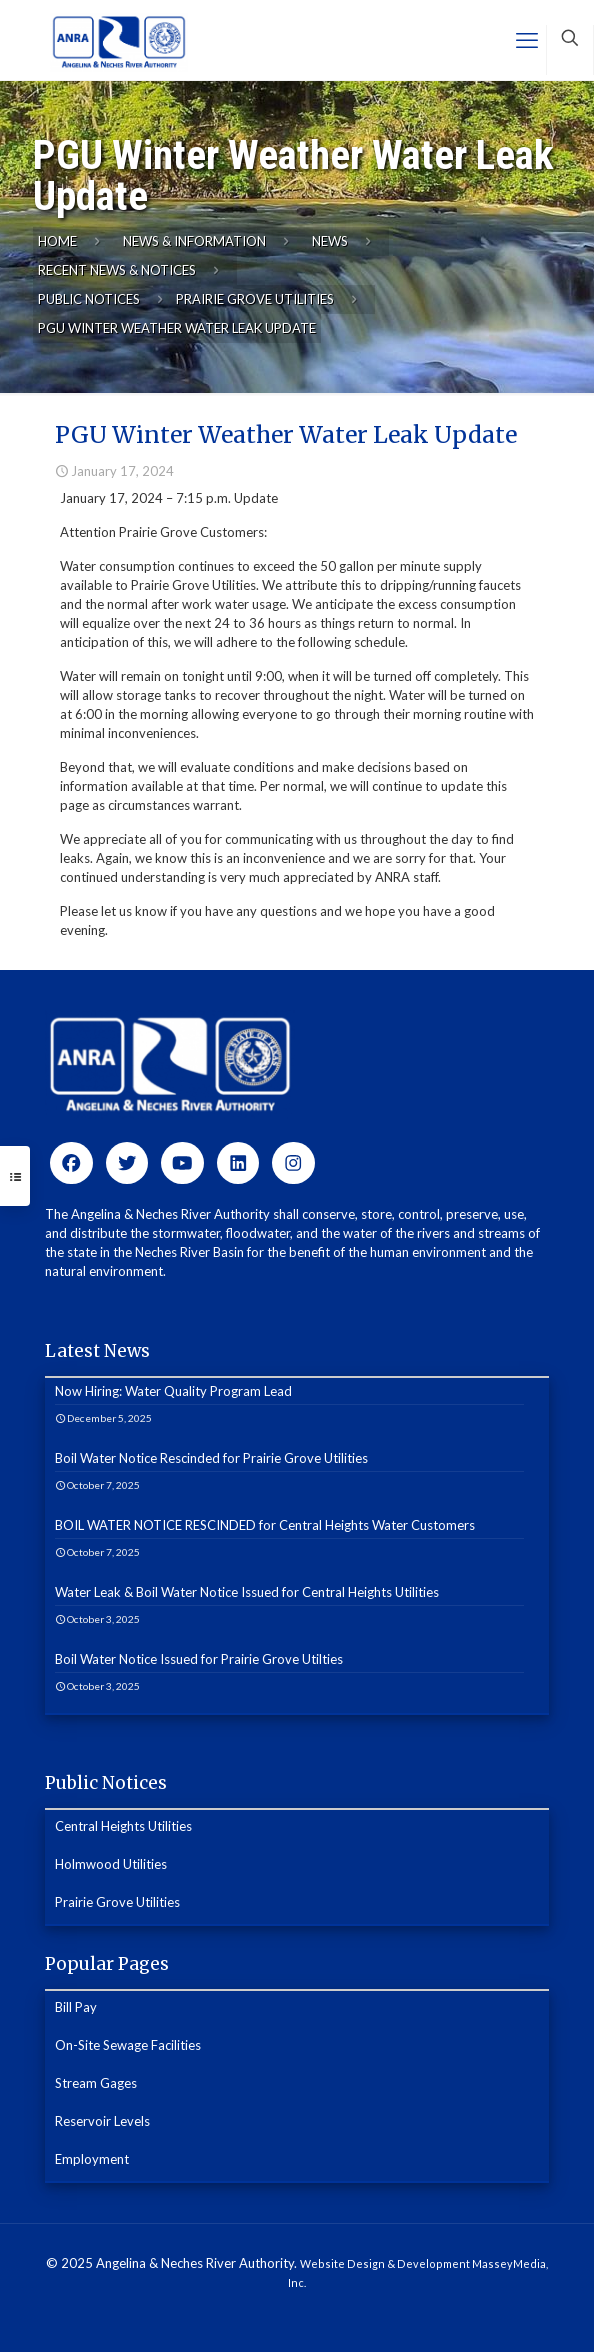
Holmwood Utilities (111, 1864)
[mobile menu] (527, 40)
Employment (92, 2159)
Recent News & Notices (117, 270)
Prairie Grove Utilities (255, 299)
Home (57, 241)
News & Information (194, 241)
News (330, 241)
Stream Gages (96, 2083)
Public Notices (89, 299)
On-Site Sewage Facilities (128, 2045)
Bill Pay (76, 2007)
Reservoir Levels (102, 2121)
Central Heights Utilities (123, 1826)
